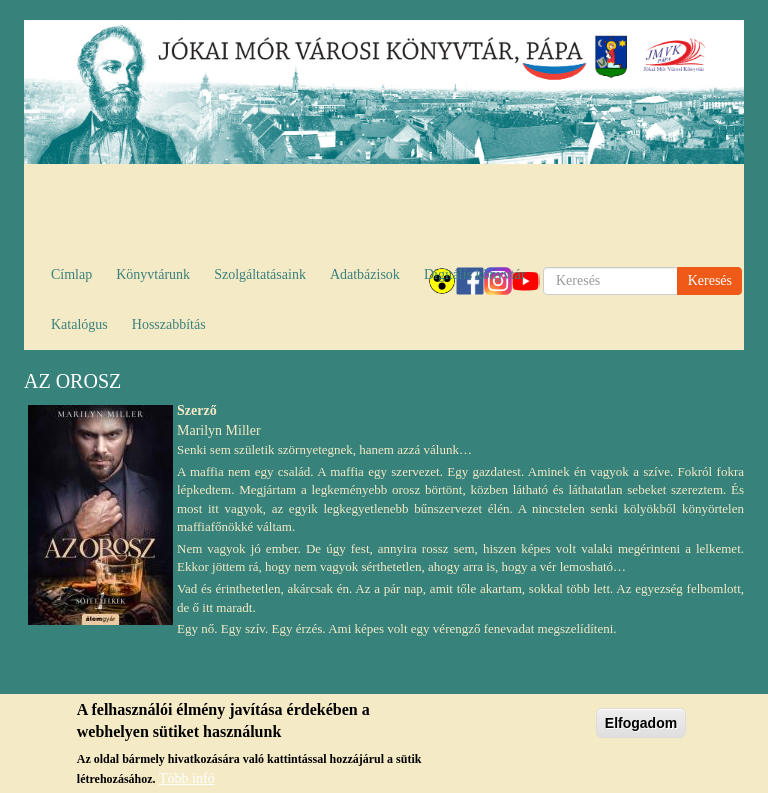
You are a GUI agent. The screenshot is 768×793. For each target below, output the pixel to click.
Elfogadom (641, 729)
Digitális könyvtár (475, 274)
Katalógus (79, 324)
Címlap (71, 274)
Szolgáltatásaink (260, 274)
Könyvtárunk (153, 274)
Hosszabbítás (169, 324)
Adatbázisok (365, 274)
